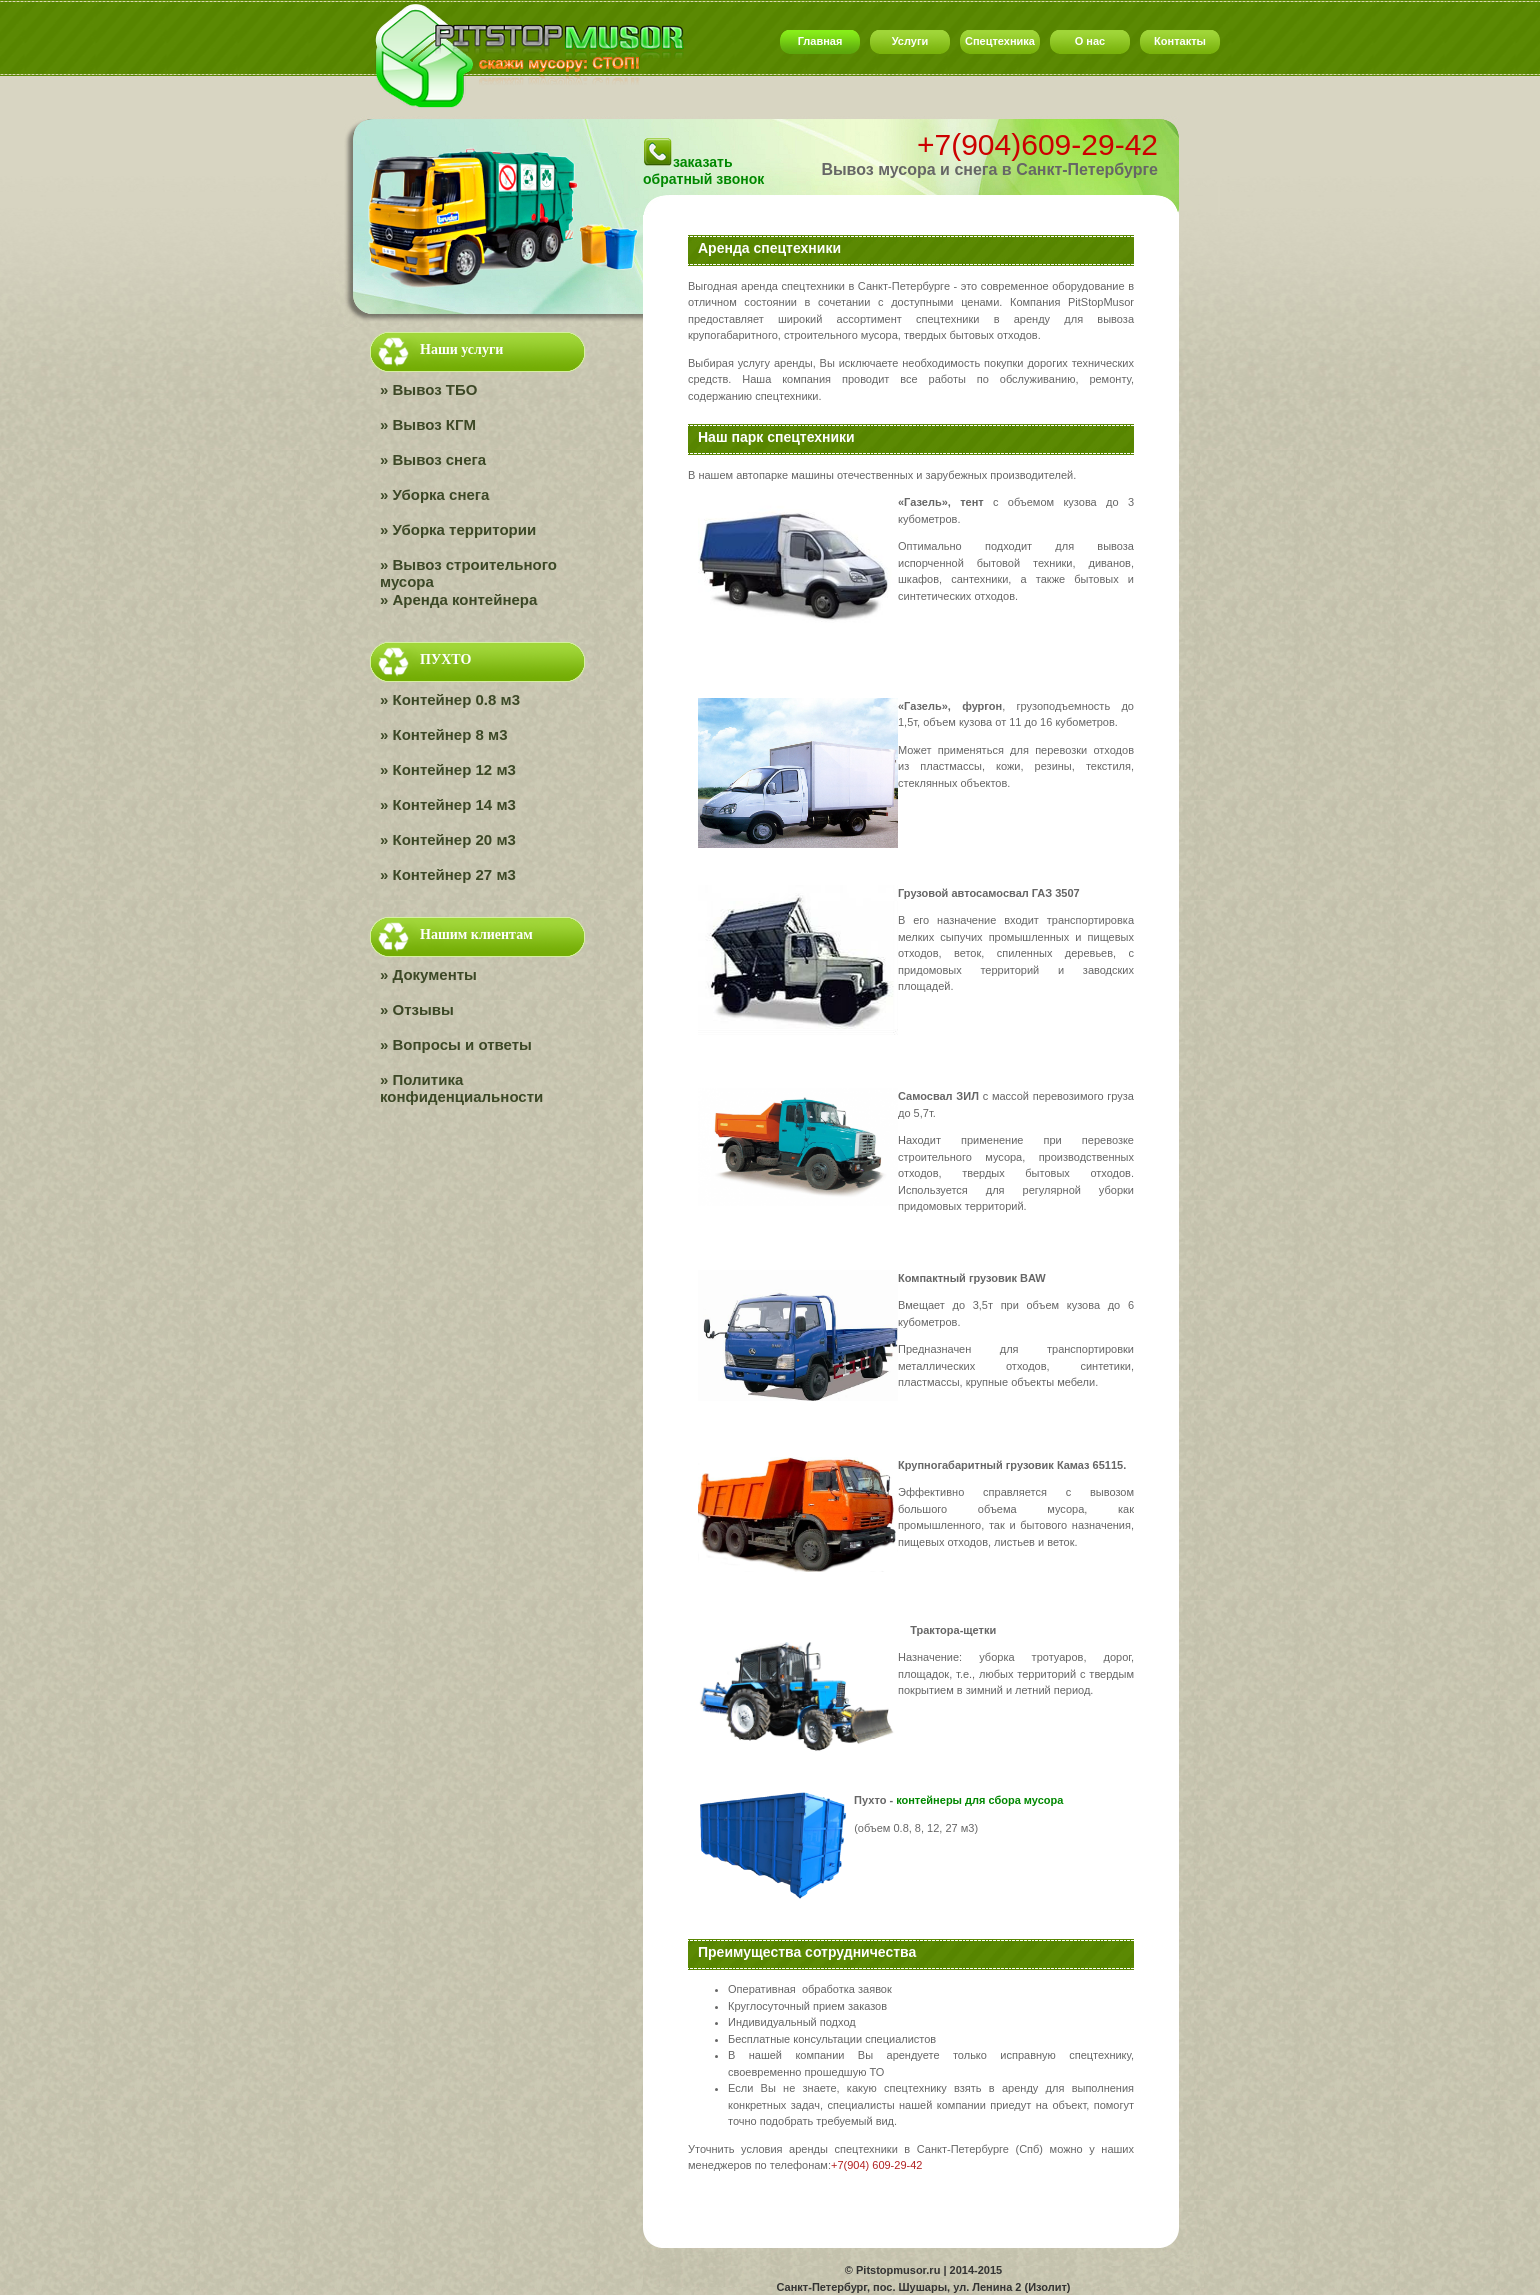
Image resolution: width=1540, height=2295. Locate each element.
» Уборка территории (458, 530)
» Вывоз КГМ (428, 425)
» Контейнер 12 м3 (448, 770)
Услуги (910, 41)
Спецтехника (1000, 41)
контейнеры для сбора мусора (979, 1800)
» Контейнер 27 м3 (448, 875)
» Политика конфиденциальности (461, 1088)
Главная (820, 41)
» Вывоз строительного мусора (468, 573)
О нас (1090, 41)
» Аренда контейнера (458, 600)
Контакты (1180, 41)
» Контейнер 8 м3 (443, 735)
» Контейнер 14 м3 (448, 805)
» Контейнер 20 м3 (448, 840)
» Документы (428, 975)
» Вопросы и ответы (456, 1045)
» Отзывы (417, 1010)
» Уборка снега (434, 495)
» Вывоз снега (433, 460)
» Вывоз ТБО (428, 390)
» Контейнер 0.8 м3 (450, 700)
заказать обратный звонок (703, 170)
